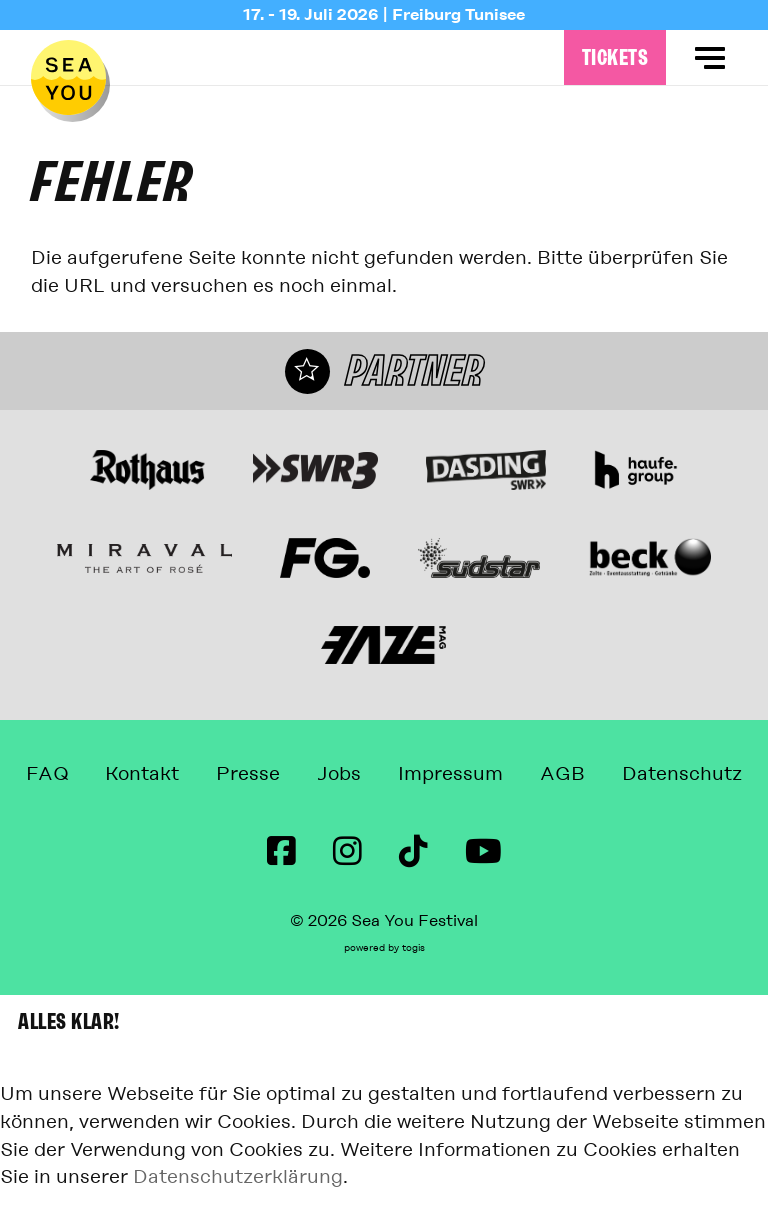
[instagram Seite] (347, 852)
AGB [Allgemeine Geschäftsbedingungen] (562, 773)
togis (413, 948)
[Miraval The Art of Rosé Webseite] (144, 558)
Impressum (450, 773)
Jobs (339, 773)
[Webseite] (147, 470)
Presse (248, 773)
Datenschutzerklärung (238, 1176)
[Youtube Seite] (483, 852)
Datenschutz (682, 773)
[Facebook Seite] (281, 852)
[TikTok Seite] (413, 852)
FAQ (47, 773)
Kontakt (142, 773)
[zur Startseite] (68, 77)
